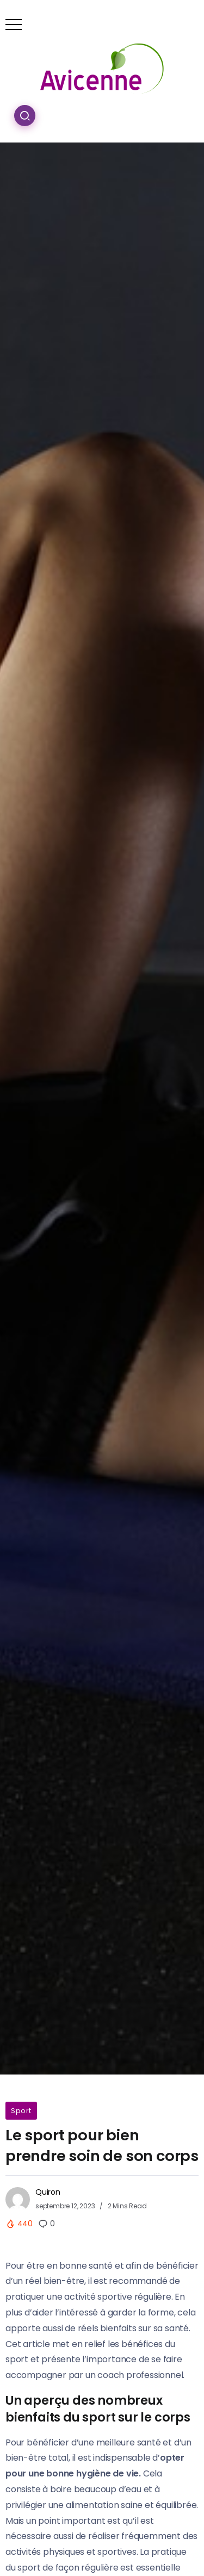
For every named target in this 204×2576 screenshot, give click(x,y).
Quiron (47, 2192)
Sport (21, 2110)
